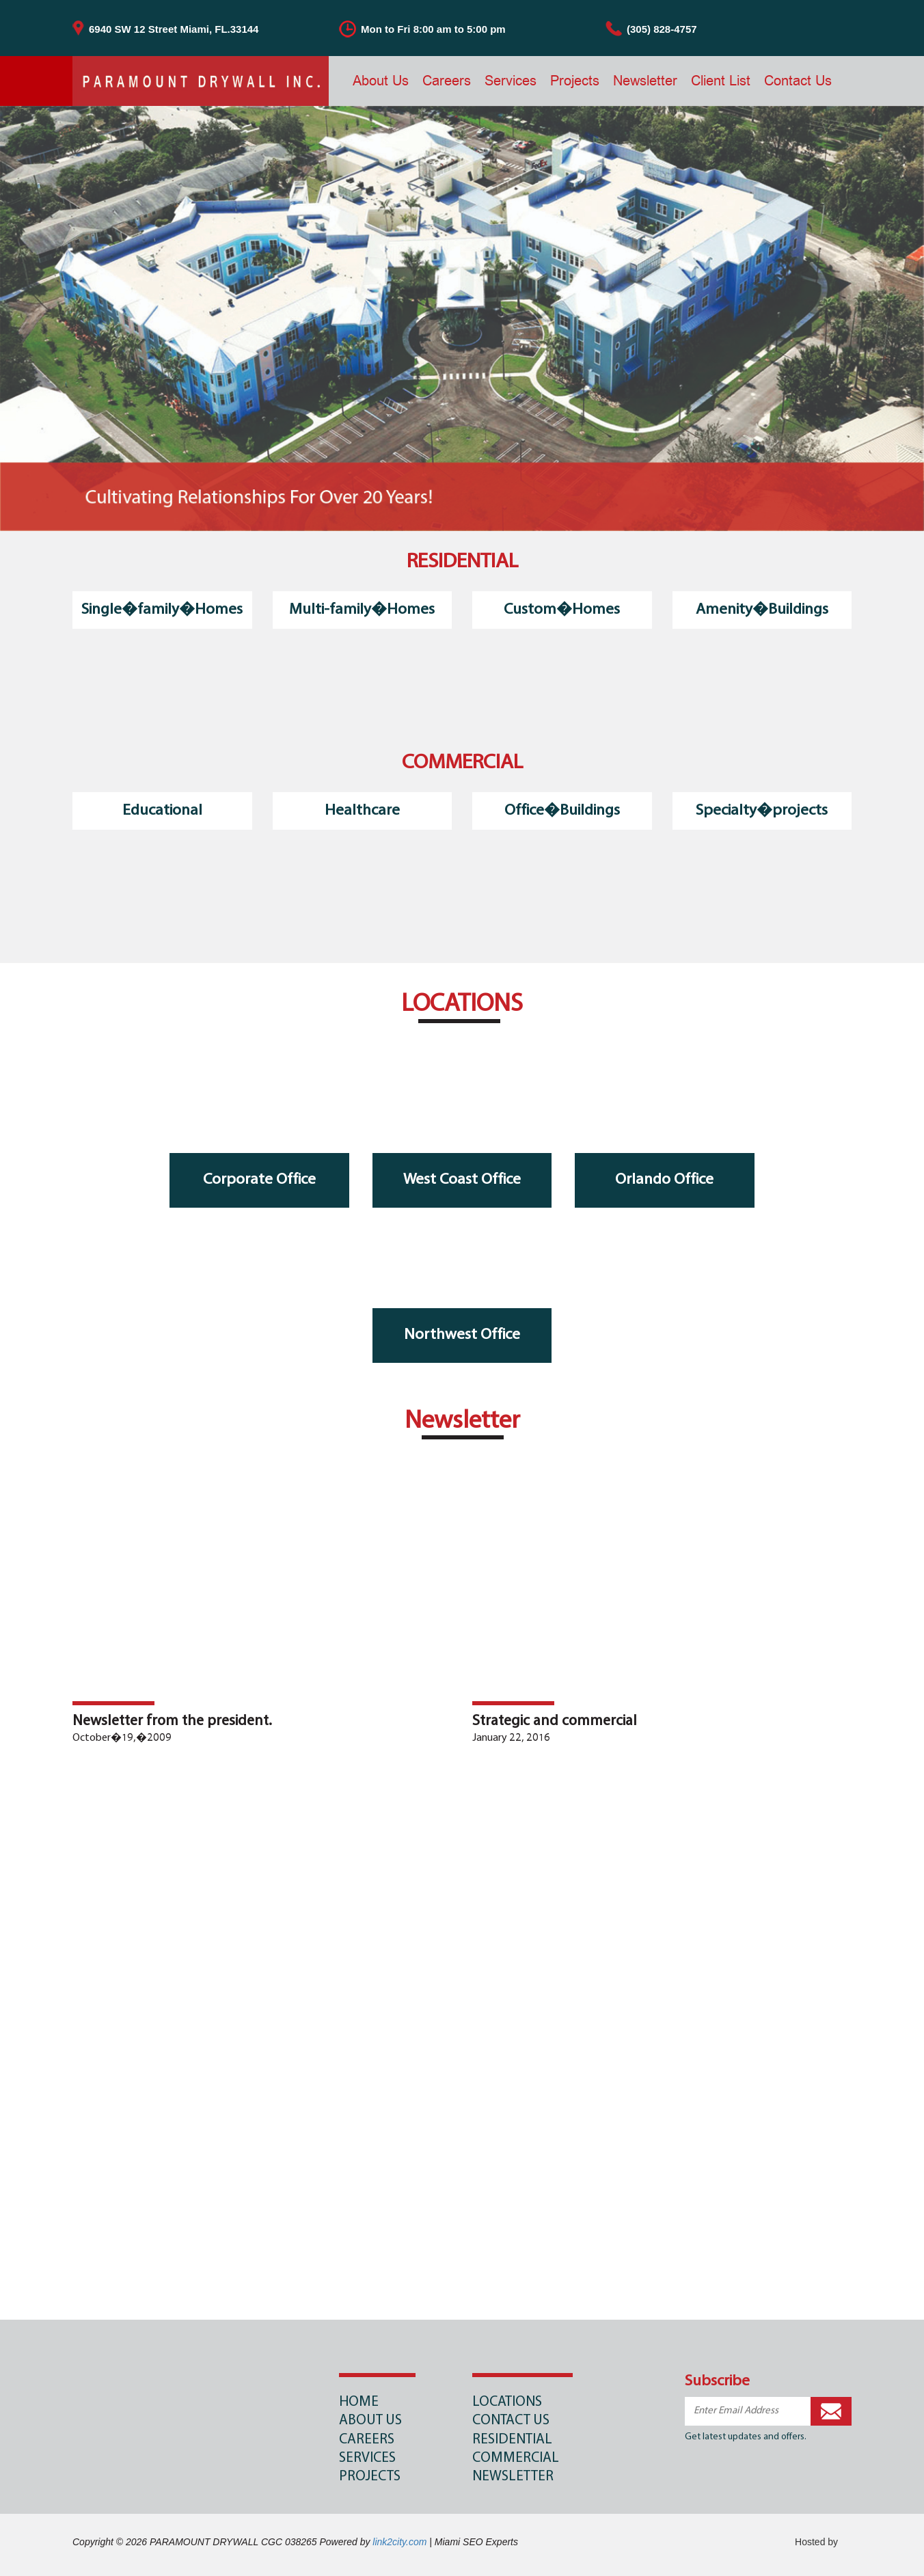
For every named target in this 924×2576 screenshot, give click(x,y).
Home (359, 2402)
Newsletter (645, 80)
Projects (574, 80)
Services (510, 80)
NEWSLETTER (513, 2476)
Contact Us (798, 80)
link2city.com (399, 2541)
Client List (720, 80)
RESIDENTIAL (512, 2439)
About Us (381, 80)
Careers (446, 80)
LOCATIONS (507, 2402)
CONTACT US (510, 2420)
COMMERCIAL (515, 2458)
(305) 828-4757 (662, 29)
